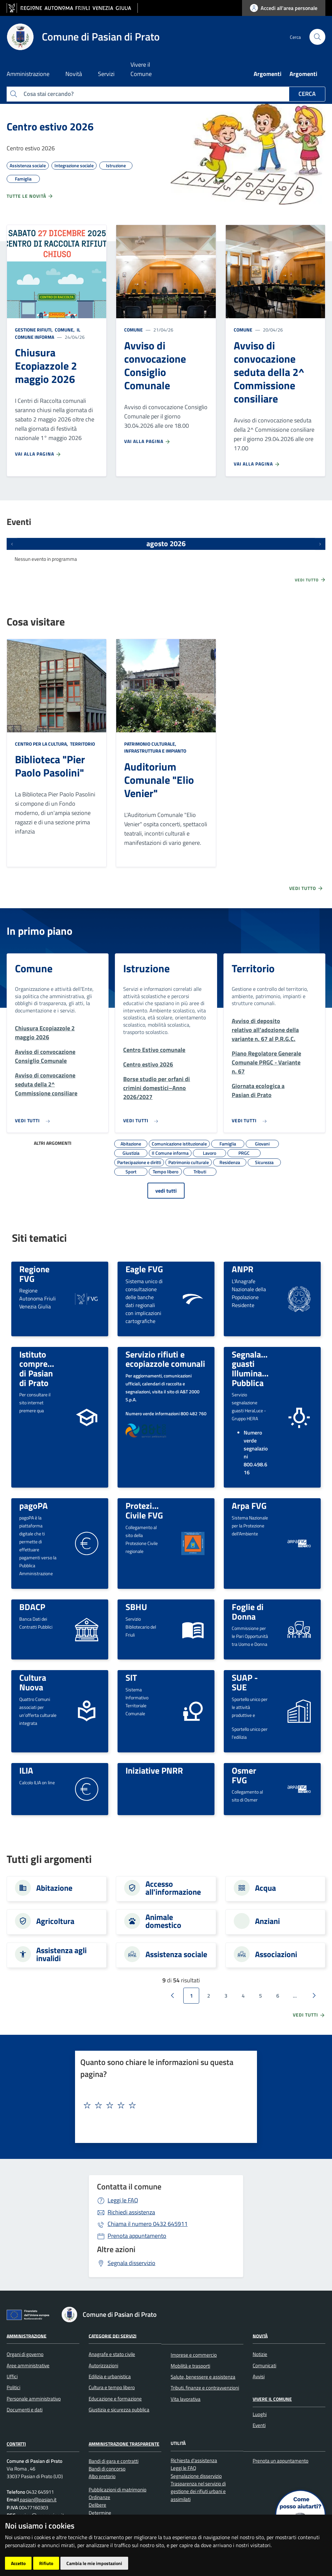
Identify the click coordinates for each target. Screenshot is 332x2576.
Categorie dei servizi (112, 2335)
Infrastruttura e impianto (155, 750)
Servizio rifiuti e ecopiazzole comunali (165, 1359)
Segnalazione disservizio (196, 2476)
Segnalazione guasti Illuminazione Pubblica (257, 1368)
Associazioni (276, 1954)
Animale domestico (163, 1921)
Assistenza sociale (176, 1954)
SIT (131, 1677)
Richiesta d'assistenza (194, 2460)
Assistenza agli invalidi (61, 1954)
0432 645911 (148, 2223)
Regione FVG (34, 1273)
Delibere (97, 2505)
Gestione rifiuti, (34, 329)
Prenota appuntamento (137, 2235)
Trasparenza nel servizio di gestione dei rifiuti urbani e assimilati (198, 2491)
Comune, (65, 329)
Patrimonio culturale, (150, 743)
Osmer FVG (244, 1775)
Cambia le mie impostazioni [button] (94, 2563)
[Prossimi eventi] (320, 544)
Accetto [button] (18, 2563)
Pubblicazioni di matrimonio (117, 2489)
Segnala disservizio (131, 2262)
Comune (133, 329)
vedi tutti (166, 1191)
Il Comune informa (47, 333)
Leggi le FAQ (123, 2200)
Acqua (265, 1888)
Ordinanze (99, 2497)
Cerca (307, 93)
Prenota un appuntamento (280, 2461)
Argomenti (268, 73)
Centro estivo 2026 (50, 126)
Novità (260, 2335)
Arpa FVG (249, 1505)
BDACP (32, 1606)
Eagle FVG (144, 1269)
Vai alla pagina (38, 454)
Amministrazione (26, 2335)
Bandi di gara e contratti (113, 2461)
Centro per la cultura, (42, 743)
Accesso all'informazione (173, 1888)
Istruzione (146, 968)
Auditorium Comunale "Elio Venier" (159, 780)
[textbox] (163, 2105)
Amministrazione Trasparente (124, 2443)
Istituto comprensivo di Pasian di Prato (43, 1368)
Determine (100, 2513)
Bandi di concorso (107, 2468)
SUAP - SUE (245, 1682)
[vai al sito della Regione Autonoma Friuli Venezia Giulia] (72, 8)
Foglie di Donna (248, 1611)
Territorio (82, 743)
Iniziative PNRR (154, 1770)
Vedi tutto (310, 579)
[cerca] (317, 37)
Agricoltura (55, 1921)
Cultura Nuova (32, 1682)
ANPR (242, 1269)
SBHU (136, 1606)
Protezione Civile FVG (145, 1510)
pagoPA (33, 1505)
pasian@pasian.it (37, 2499)
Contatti (16, 2443)
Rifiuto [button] (46, 2563)
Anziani (267, 1921)
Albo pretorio (102, 2476)
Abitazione (54, 1888)
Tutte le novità (30, 196)
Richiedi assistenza (131, 2212)
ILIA (26, 1770)
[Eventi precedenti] (12, 544)
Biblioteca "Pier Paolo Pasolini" (50, 765)
